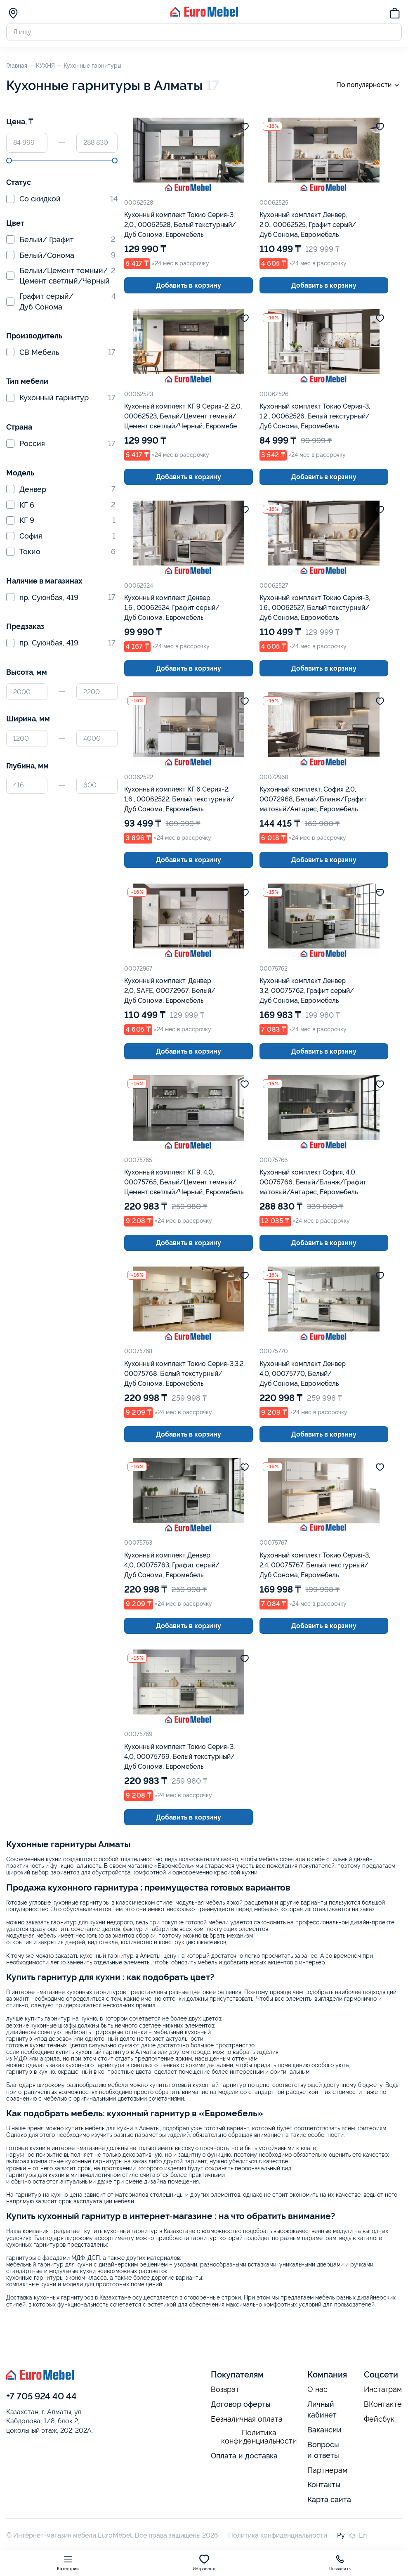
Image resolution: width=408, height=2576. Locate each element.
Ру (341, 2535)
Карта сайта (329, 2499)
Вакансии (324, 2429)
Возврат (225, 2389)
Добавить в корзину (188, 285)
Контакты (323, 2484)
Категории (68, 2562)
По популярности (369, 85)
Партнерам (327, 2470)
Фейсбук (379, 2419)
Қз (352, 2535)
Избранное (204, 2562)
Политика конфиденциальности (259, 2437)
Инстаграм (383, 2389)
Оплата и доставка (244, 2455)
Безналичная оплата (247, 2419)
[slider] (9, 160)
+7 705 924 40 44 (41, 2396)
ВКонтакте (383, 2404)
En (363, 2535)
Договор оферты (241, 2404)
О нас (317, 2389)
